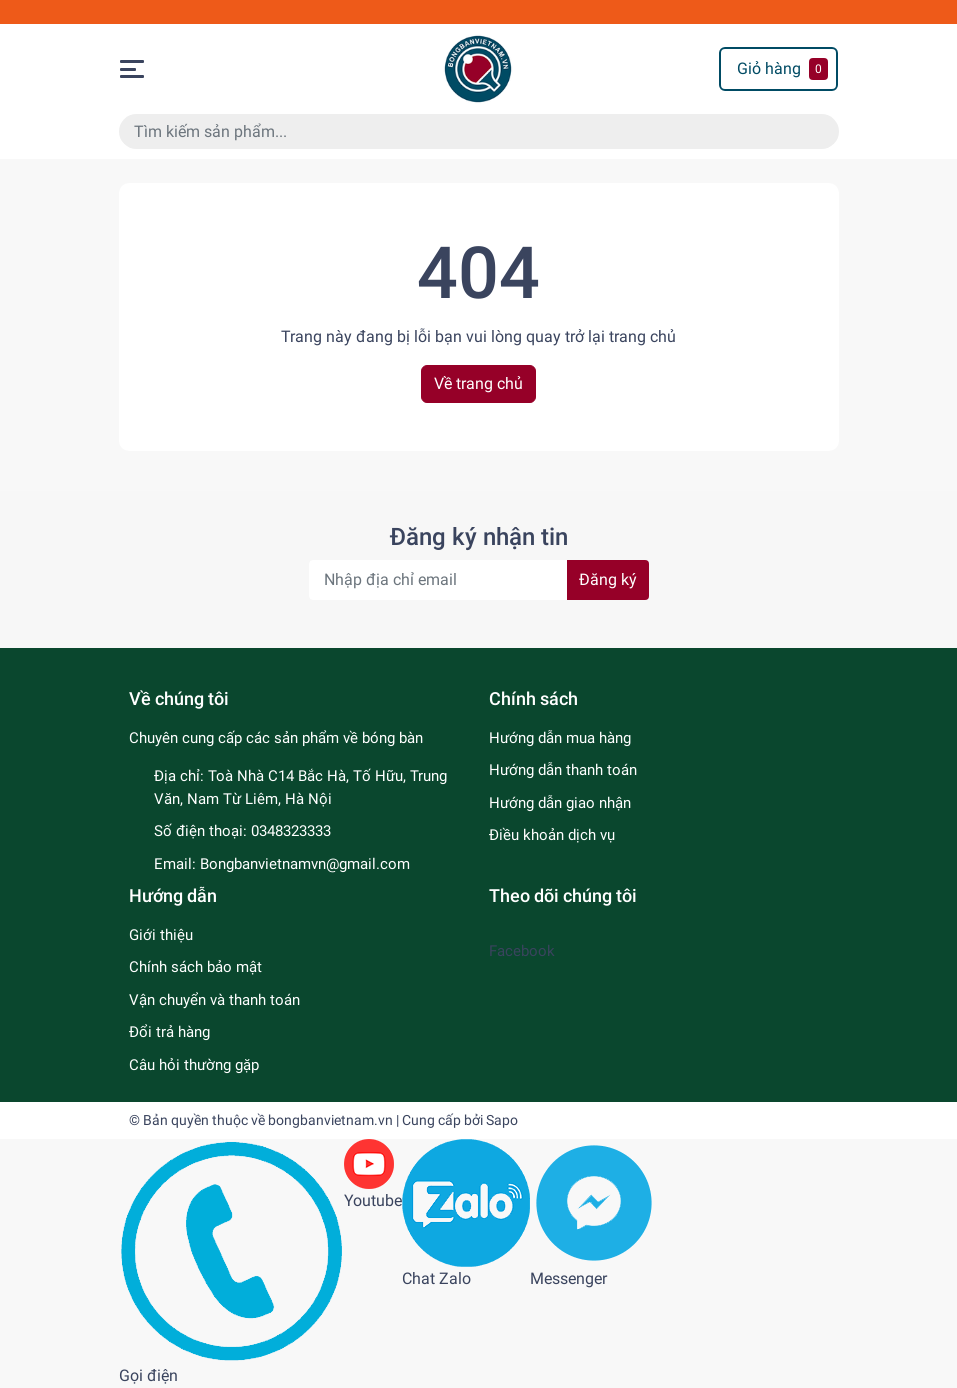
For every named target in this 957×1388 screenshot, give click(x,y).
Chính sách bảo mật (195, 967)
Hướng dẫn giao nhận (560, 803)
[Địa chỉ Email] (479, 580)
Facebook (522, 951)
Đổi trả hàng (169, 1032)
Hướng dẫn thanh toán (563, 770)
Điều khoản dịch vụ (552, 835)
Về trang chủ (478, 383)
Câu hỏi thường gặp (194, 1065)
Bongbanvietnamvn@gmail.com (305, 864)
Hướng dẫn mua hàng (560, 738)
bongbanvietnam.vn (330, 1120)
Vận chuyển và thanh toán (214, 1000)
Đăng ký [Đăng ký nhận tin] (608, 579)
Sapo (502, 1120)
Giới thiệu (161, 935)
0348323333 (291, 831)
